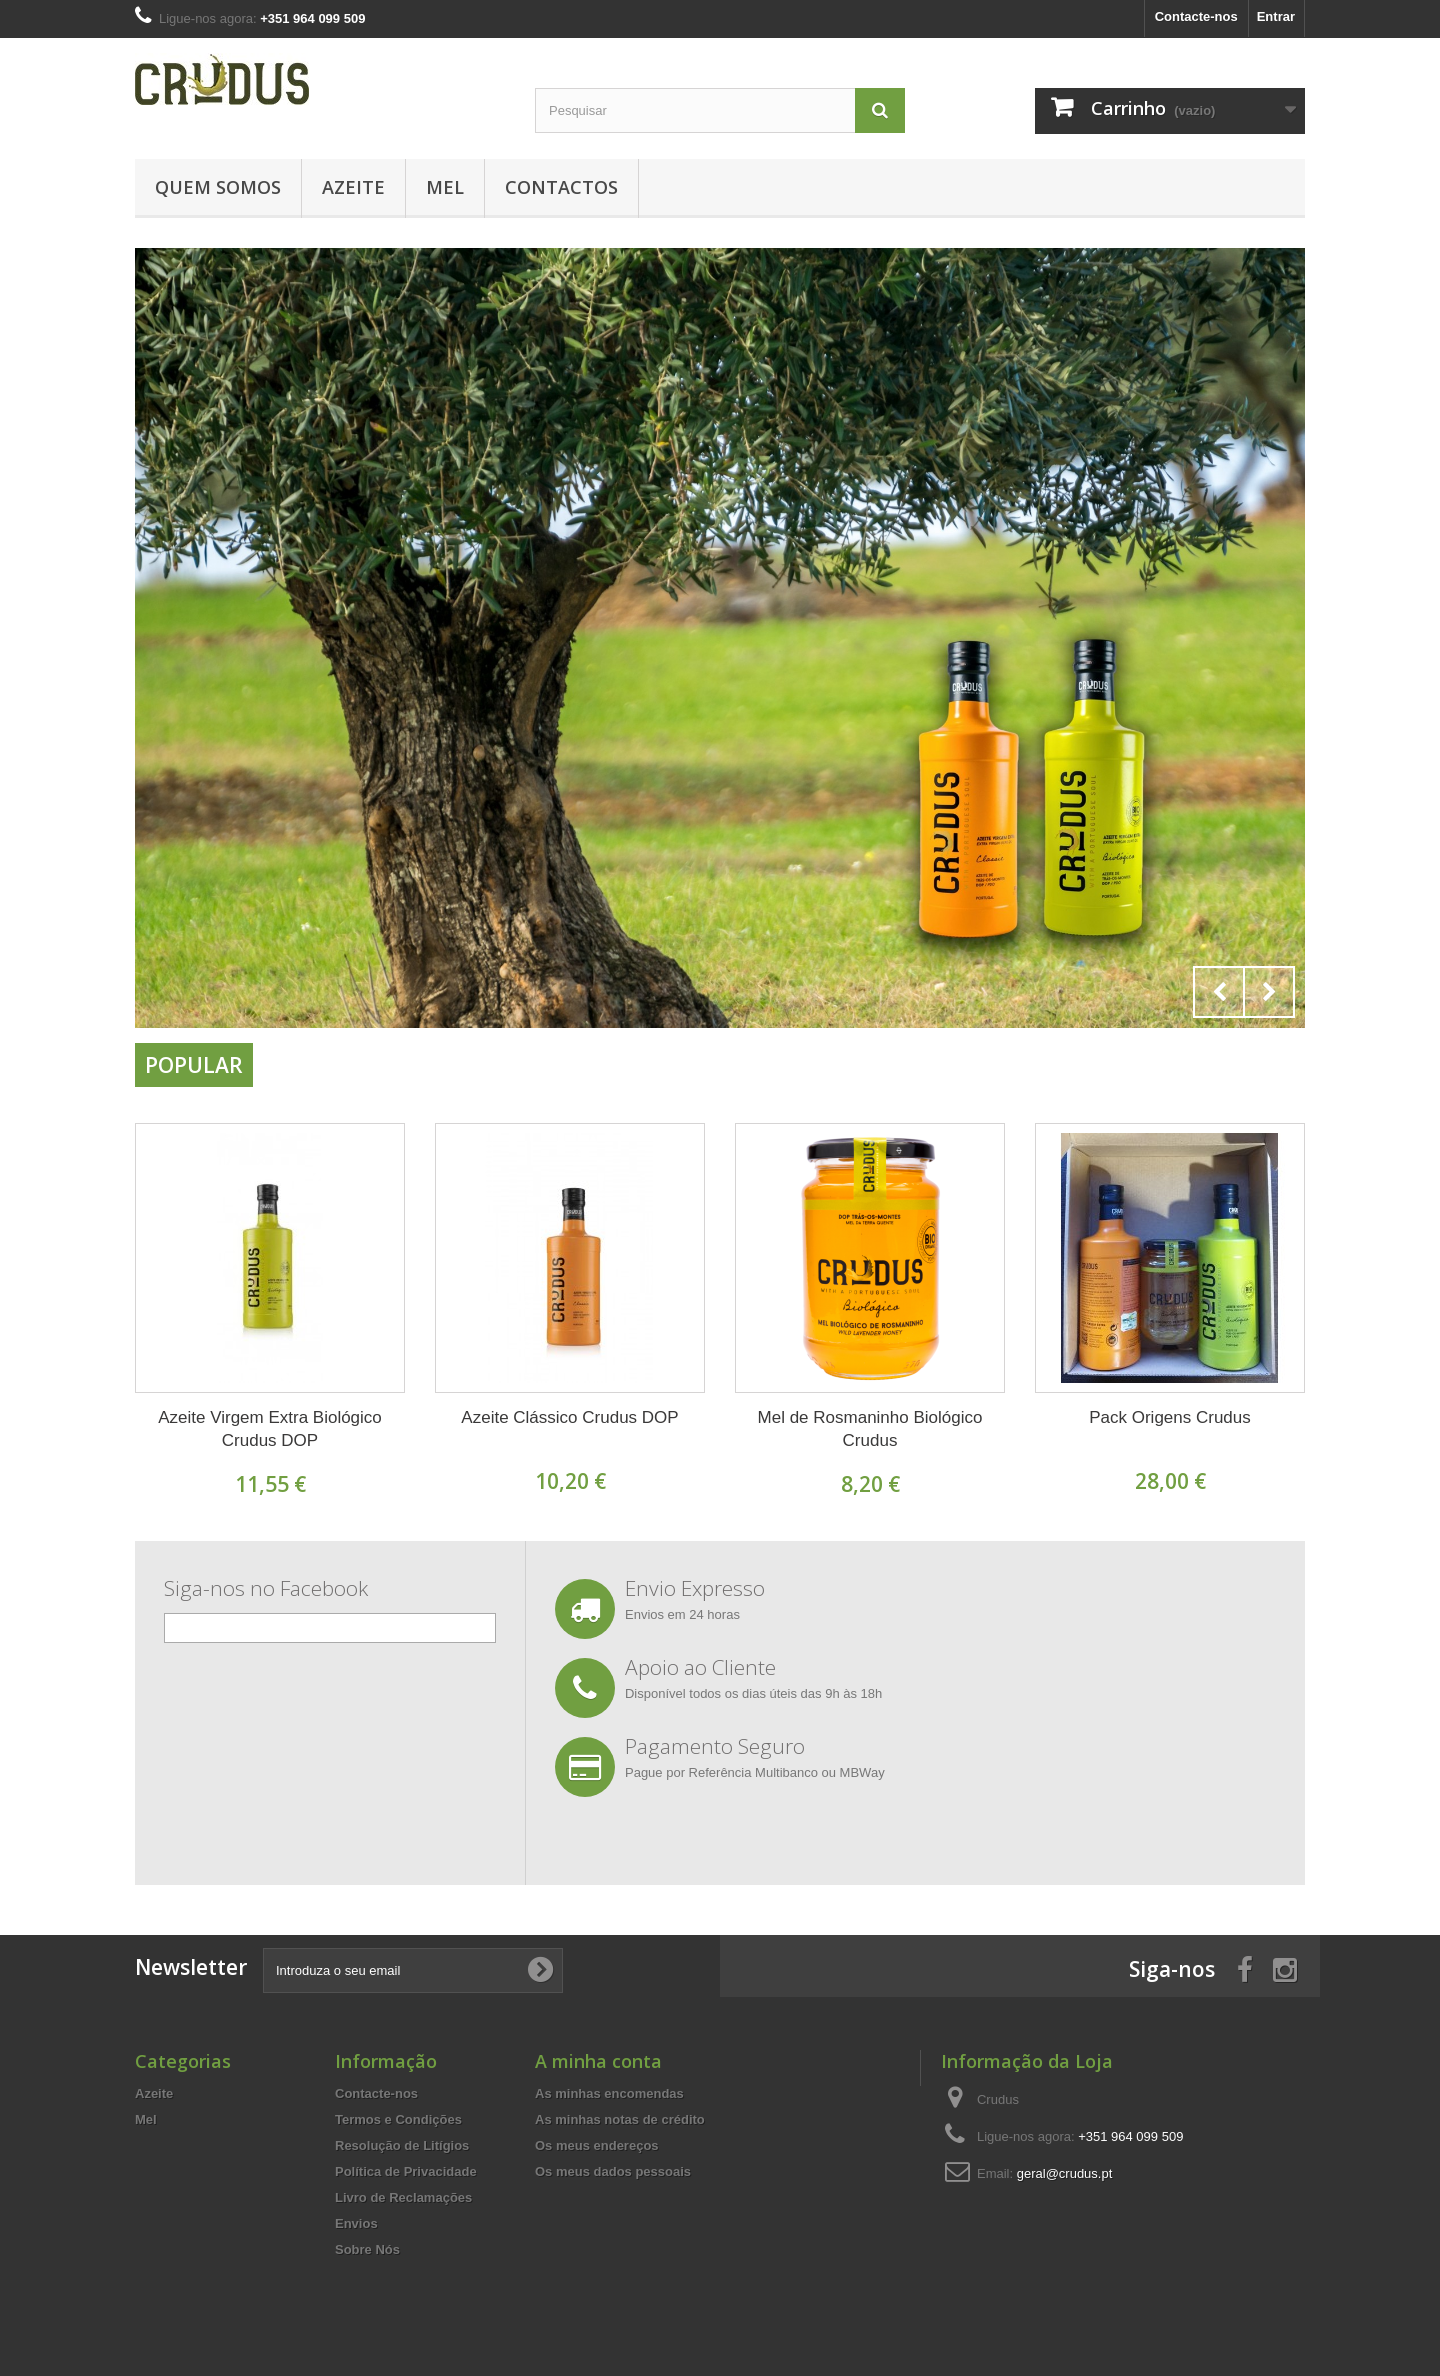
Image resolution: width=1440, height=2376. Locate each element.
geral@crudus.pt (1065, 2173)
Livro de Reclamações (403, 2197)
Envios (356, 2223)
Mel (445, 187)
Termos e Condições (398, 2119)
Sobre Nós (367, 2249)
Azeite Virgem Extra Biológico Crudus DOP (270, 1429)
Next (1269, 992)
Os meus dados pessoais (613, 2171)
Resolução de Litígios (402, 2145)
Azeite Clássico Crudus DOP (569, 1417)
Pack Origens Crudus (1170, 1417)
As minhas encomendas (609, 2093)
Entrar (1276, 16)
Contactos (561, 187)
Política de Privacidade (406, 2171)
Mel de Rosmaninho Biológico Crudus (870, 1429)
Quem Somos (218, 187)
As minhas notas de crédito (620, 2119)
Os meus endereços (597, 2145)
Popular (194, 1065)
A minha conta (598, 2061)
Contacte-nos (1196, 16)
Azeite (353, 187)
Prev (1219, 992)
